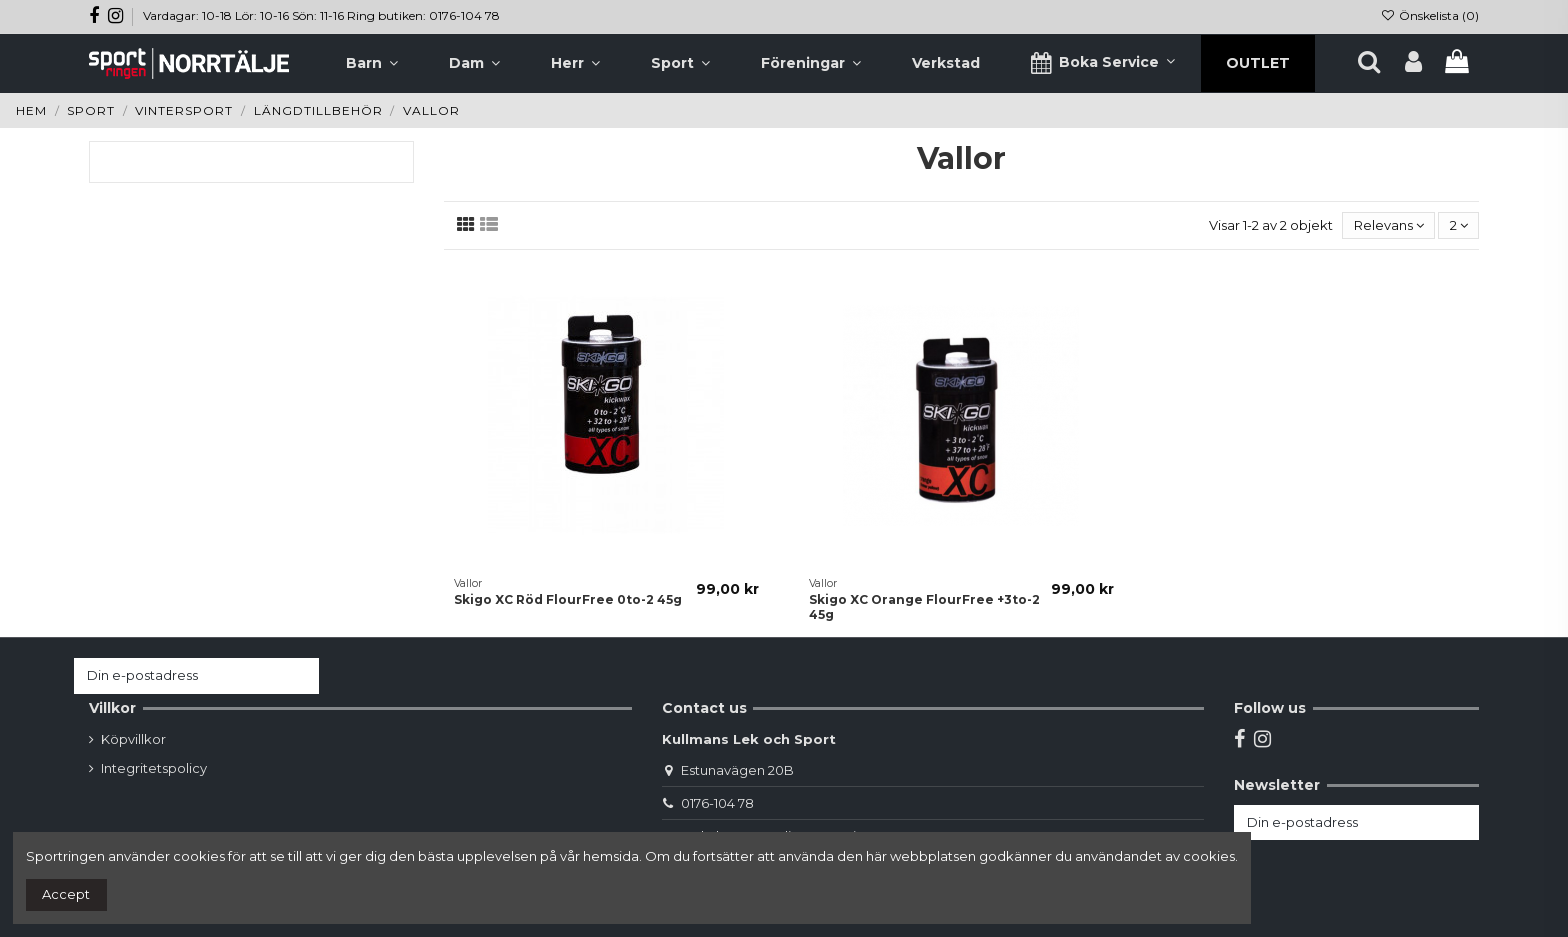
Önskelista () (1430, 15)
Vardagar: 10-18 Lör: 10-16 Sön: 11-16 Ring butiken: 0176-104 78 (321, 15)
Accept (66, 894)
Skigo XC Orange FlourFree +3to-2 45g (924, 606)
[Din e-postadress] (177, 675)
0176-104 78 (717, 803)
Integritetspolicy (154, 768)
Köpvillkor (133, 739)
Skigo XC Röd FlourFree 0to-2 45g (568, 599)
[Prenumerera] (299, 675)
